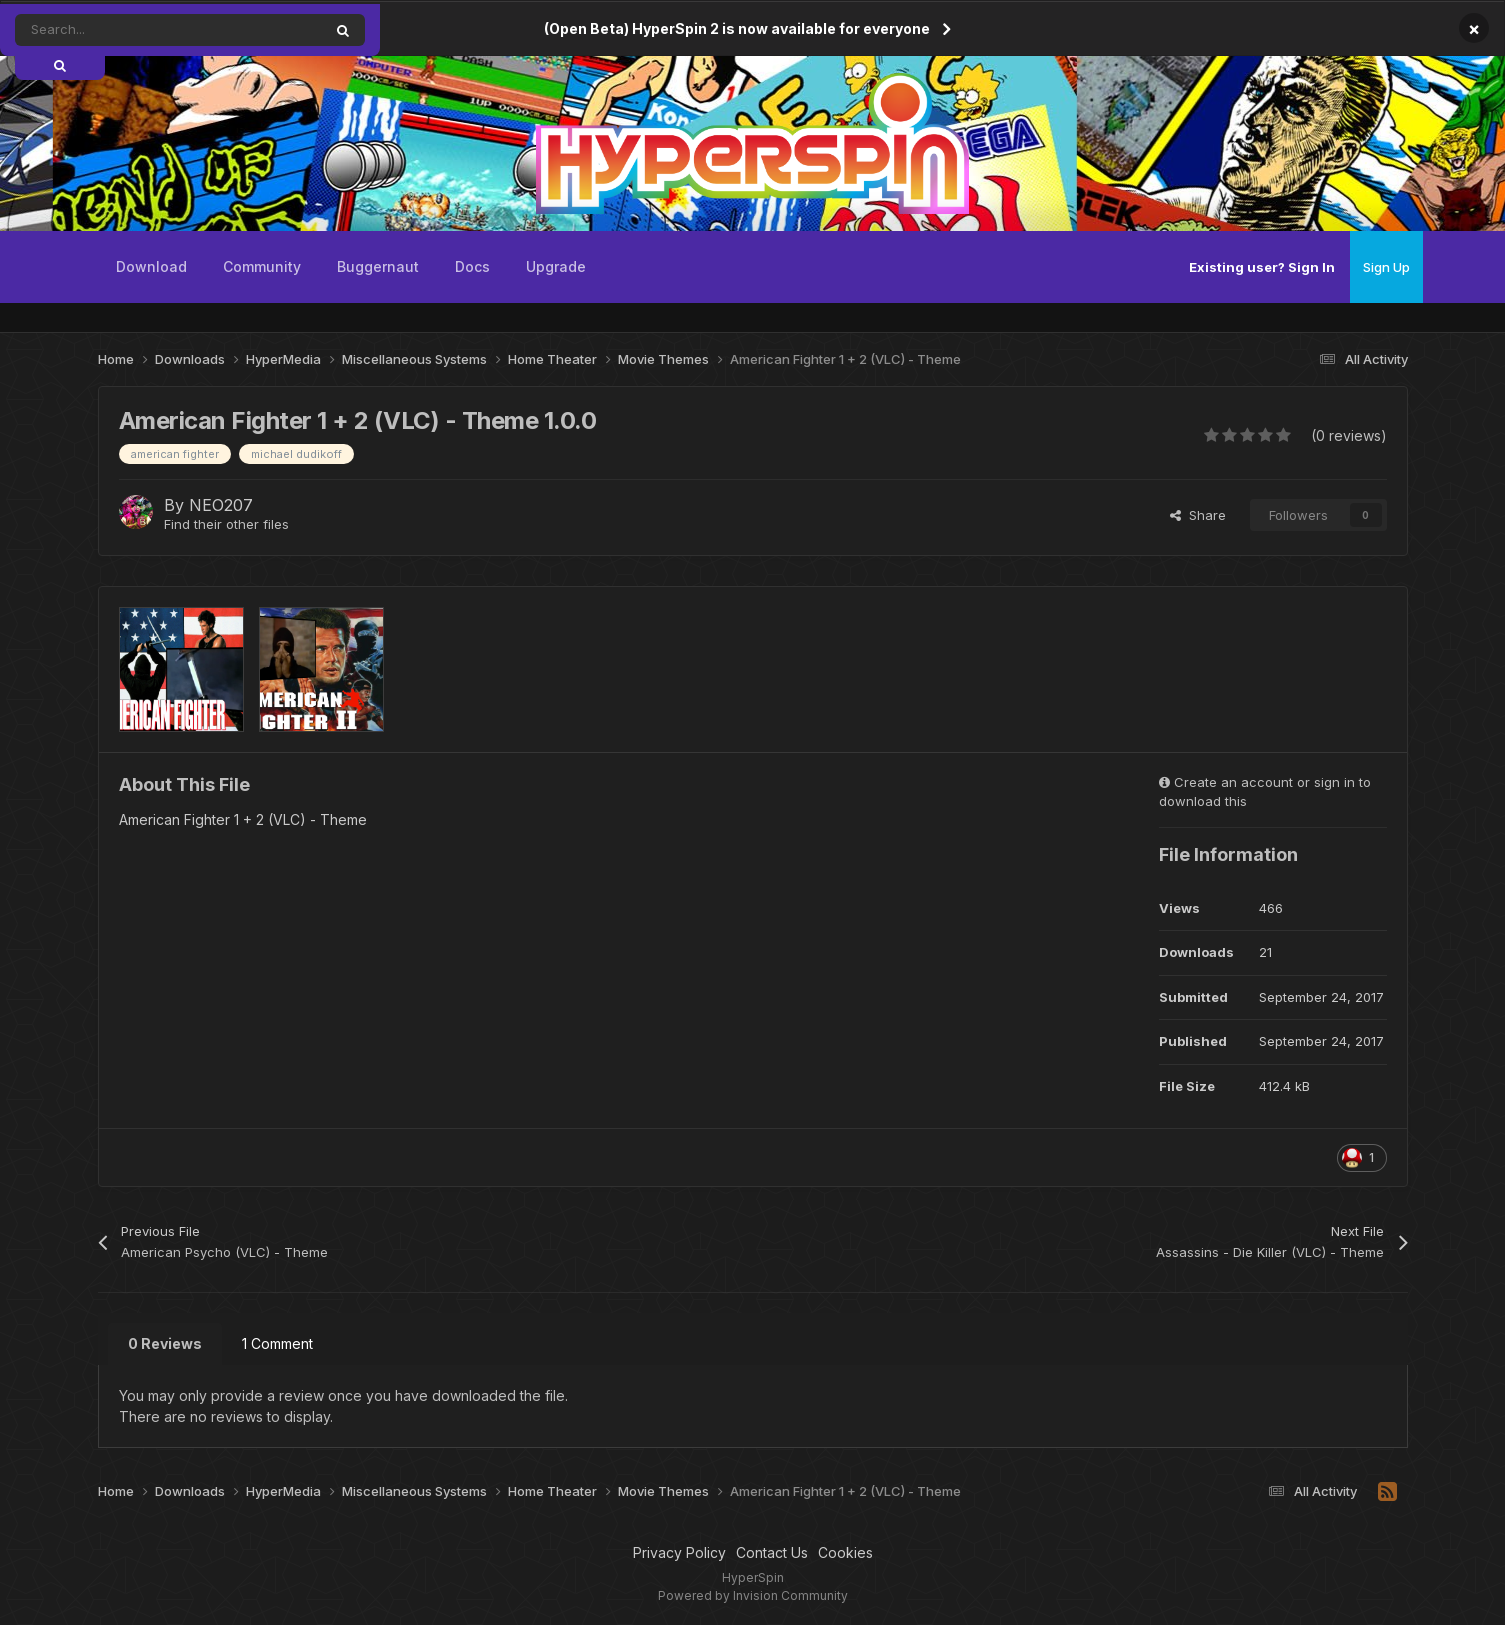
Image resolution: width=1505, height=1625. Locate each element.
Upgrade (556, 266)
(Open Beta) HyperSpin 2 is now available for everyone (737, 28)
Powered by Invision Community (753, 1595)
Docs (472, 266)
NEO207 (221, 505)
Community (262, 266)
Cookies (845, 1552)
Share (1198, 515)
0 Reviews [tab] (165, 1343)
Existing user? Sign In (1262, 267)
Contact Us (772, 1552)
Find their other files (226, 524)
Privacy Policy (679, 1552)
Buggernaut (378, 266)
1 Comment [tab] (277, 1343)
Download (151, 266)
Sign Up (1386, 267)
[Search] (123, 30)
